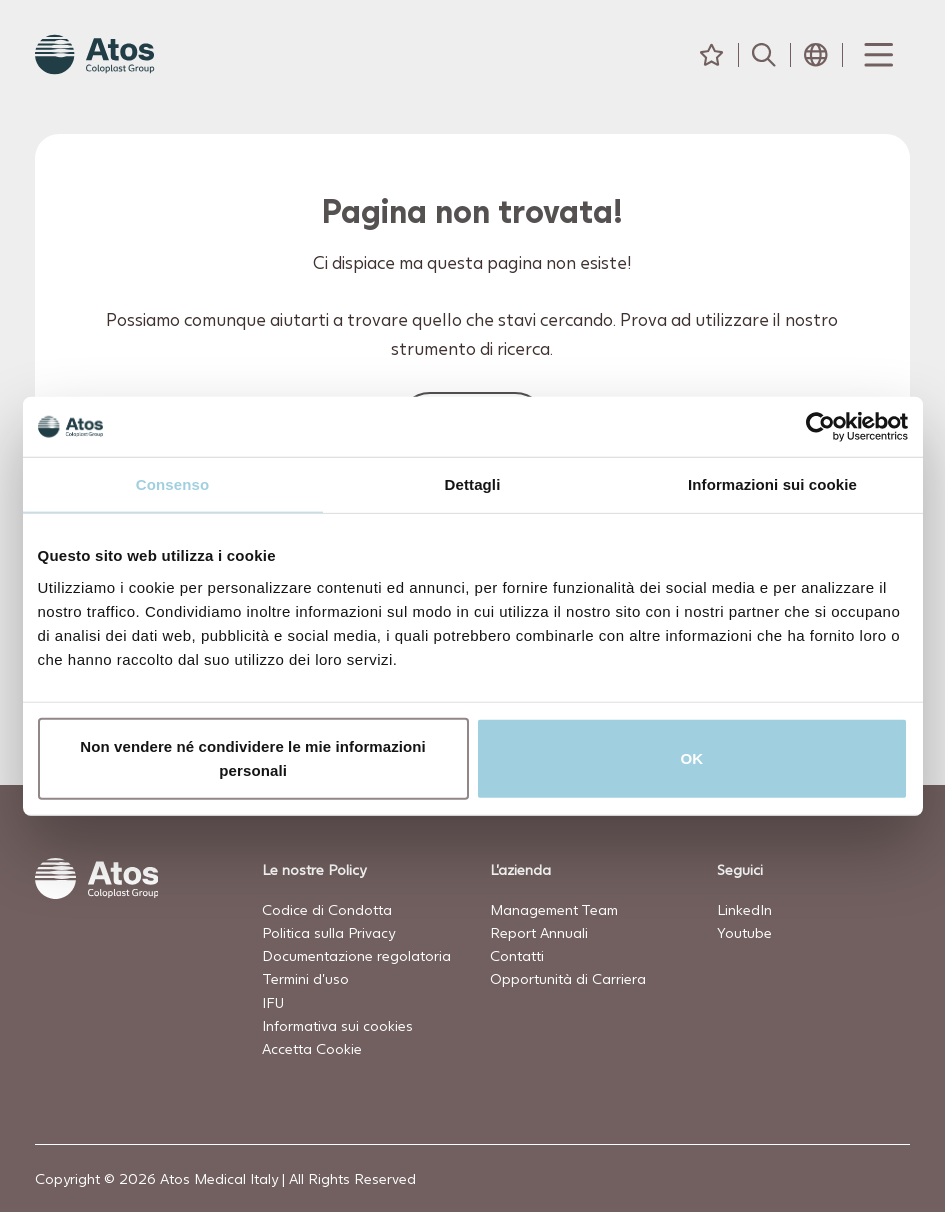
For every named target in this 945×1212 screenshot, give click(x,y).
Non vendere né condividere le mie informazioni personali (253, 757)
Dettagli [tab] (473, 484)
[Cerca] (764, 55)
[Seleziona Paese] (816, 55)
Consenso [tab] (172, 484)
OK (692, 757)
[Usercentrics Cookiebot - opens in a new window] (820, 427)
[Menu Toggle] (877, 55)
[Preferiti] (712, 55)
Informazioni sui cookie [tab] (772, 484)
